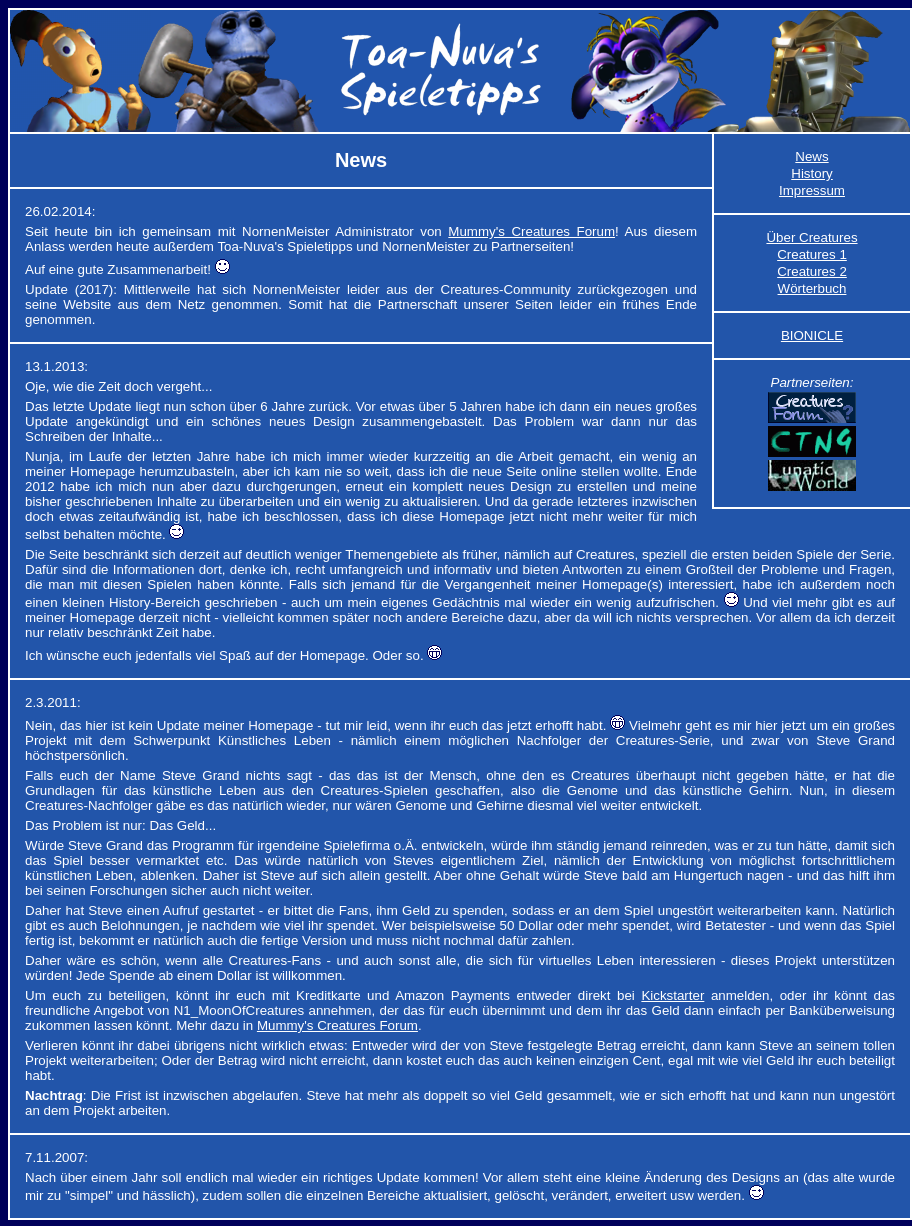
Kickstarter (672, 995)
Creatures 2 (812, 271)
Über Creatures (811, 237)
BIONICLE (812, 335)
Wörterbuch (812, 288)
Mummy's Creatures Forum (531, 231)
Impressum (812, 190)
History (811, 173)
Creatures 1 (812, 254)
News (811, 156)
